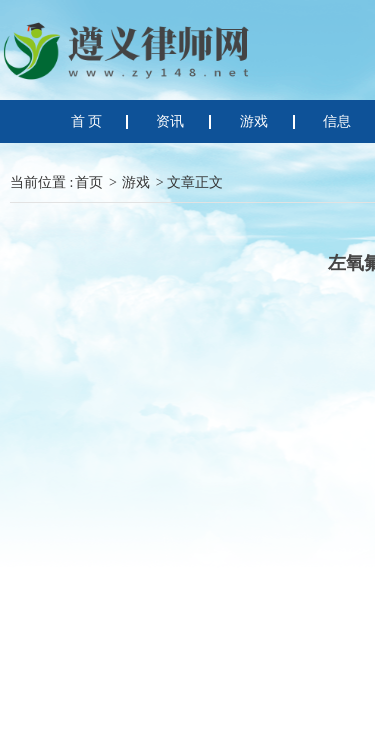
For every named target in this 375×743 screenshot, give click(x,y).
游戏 (136, 182)
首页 (89, 182)
